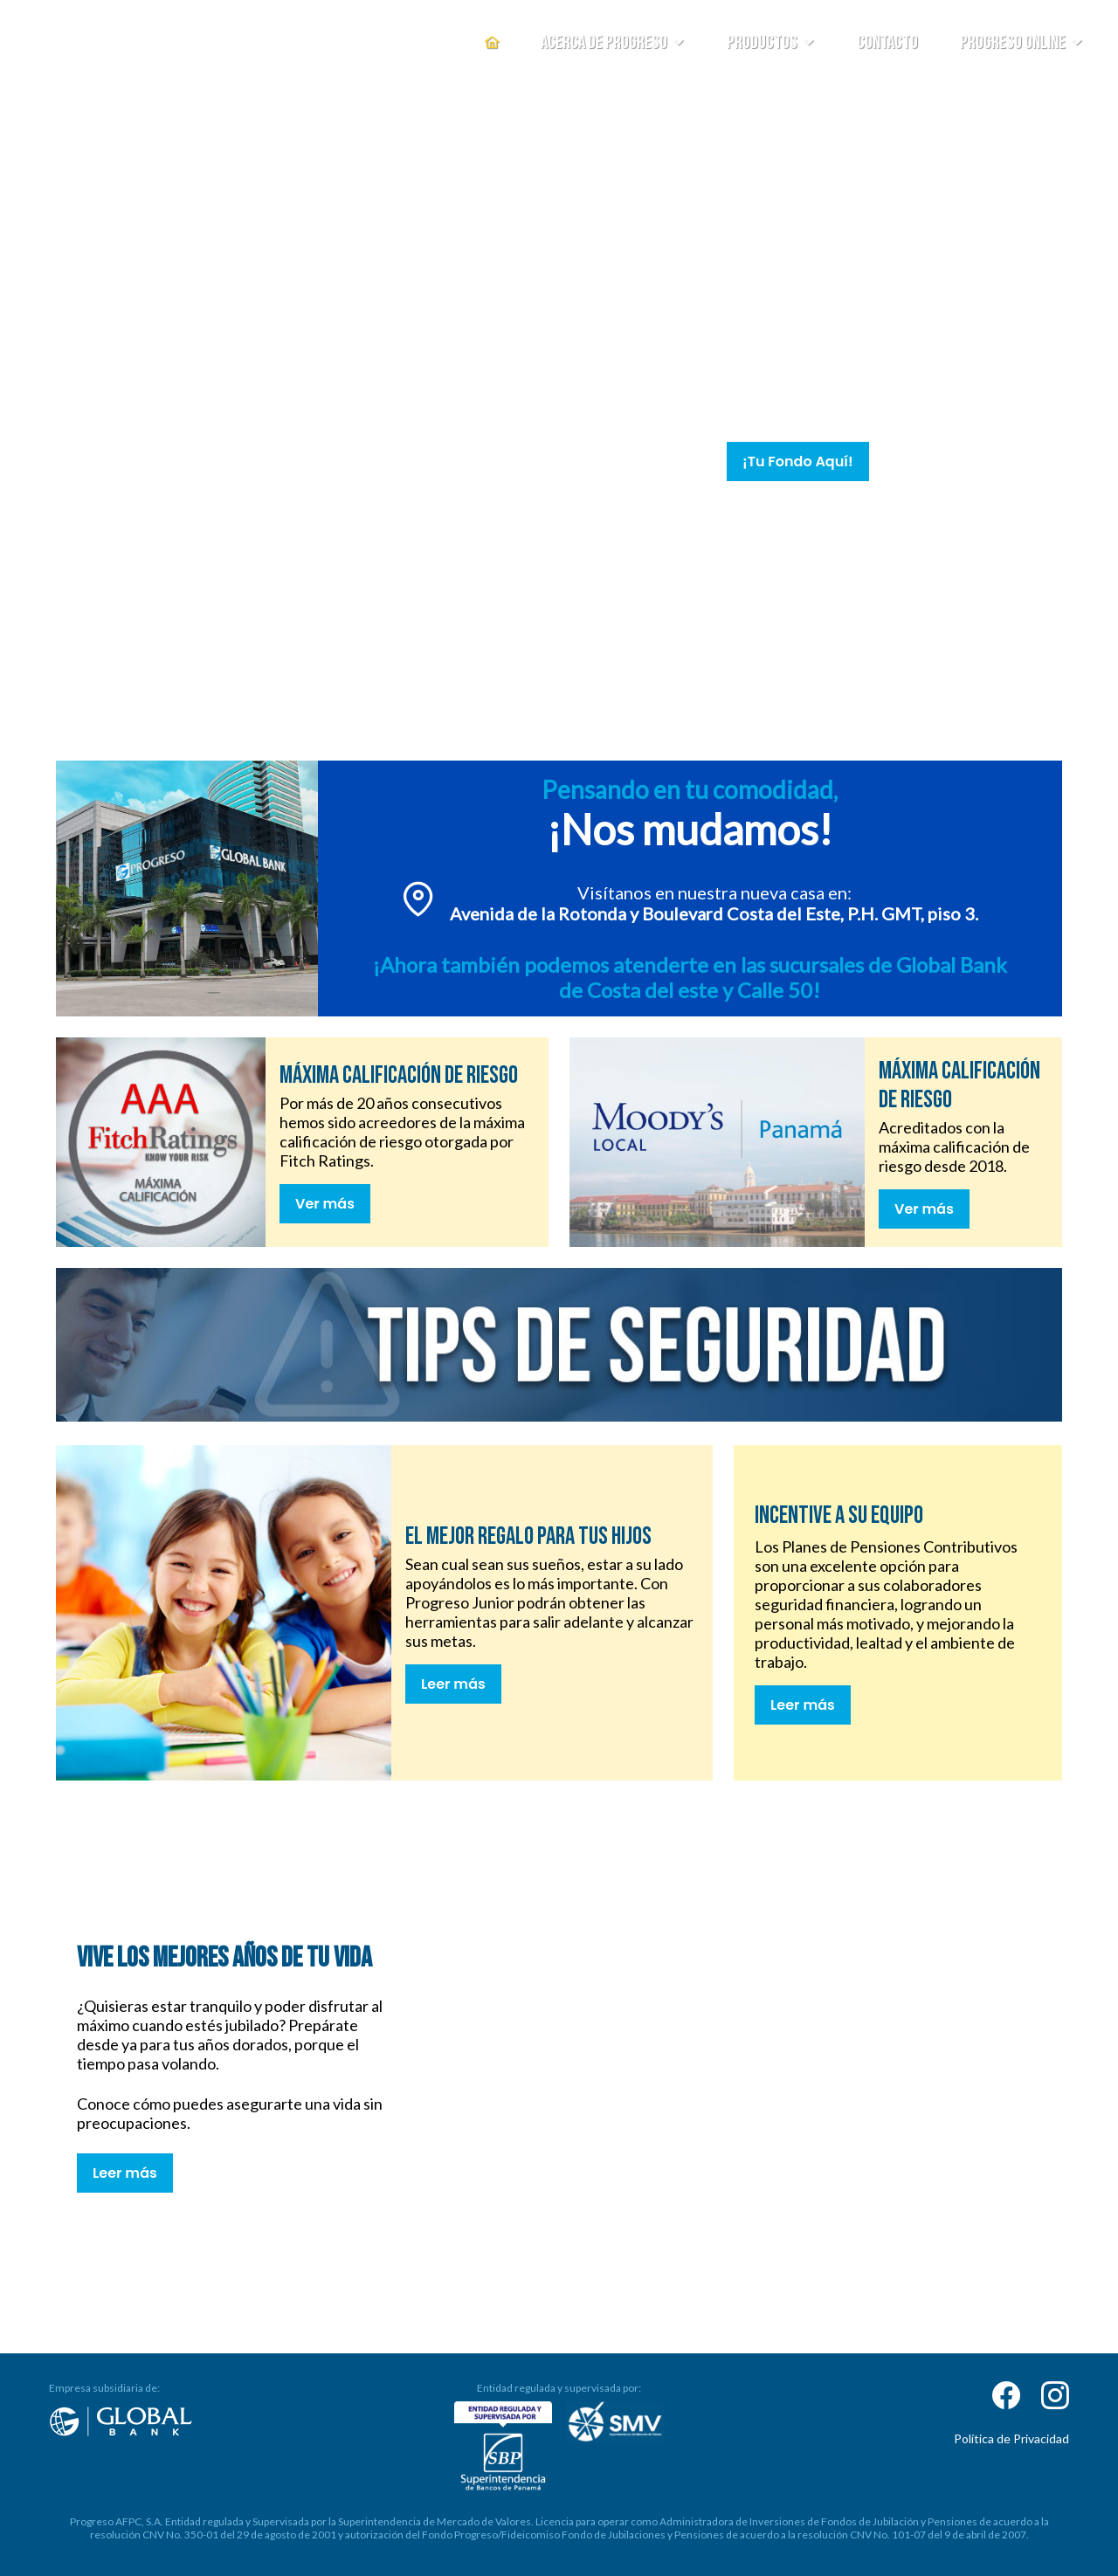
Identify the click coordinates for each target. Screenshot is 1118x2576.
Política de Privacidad (1011, 2438)
